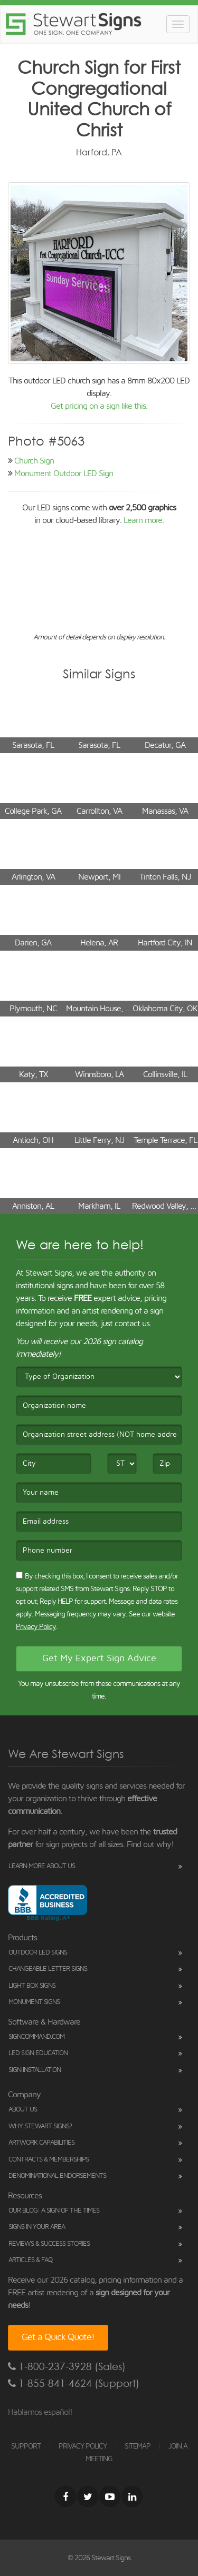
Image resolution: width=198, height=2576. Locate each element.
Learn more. (144, 520)
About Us (22, 2109)
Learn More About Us (41, 1866)
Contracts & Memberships (48, 2159)
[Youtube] (109, 2496)
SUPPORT (26, 2446)
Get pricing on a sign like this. (99, 406)
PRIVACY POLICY (83, 2446)
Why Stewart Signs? (40, 2126)
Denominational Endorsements (57, 2176)
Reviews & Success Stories (49, 2244)
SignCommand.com (36, 2037)
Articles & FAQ (30, 2260)
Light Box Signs (31, 1985)
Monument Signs (34, 2002)
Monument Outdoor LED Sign (63, 473)
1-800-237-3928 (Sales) (67, 2367)
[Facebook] (65, 2496)
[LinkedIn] (132, 2496)
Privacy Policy (36, 1627)
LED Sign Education (38, 2053)
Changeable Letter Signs (47, 1969)
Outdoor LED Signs (37, 1952)
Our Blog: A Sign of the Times (53, 2210)
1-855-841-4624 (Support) (73, 2383)
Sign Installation (34, 2070)
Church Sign (34, 461)
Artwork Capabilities (41, 2142)
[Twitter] (87, 2496)
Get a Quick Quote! (58, 2337)
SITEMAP (137, 2446)
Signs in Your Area (36, 2227)
